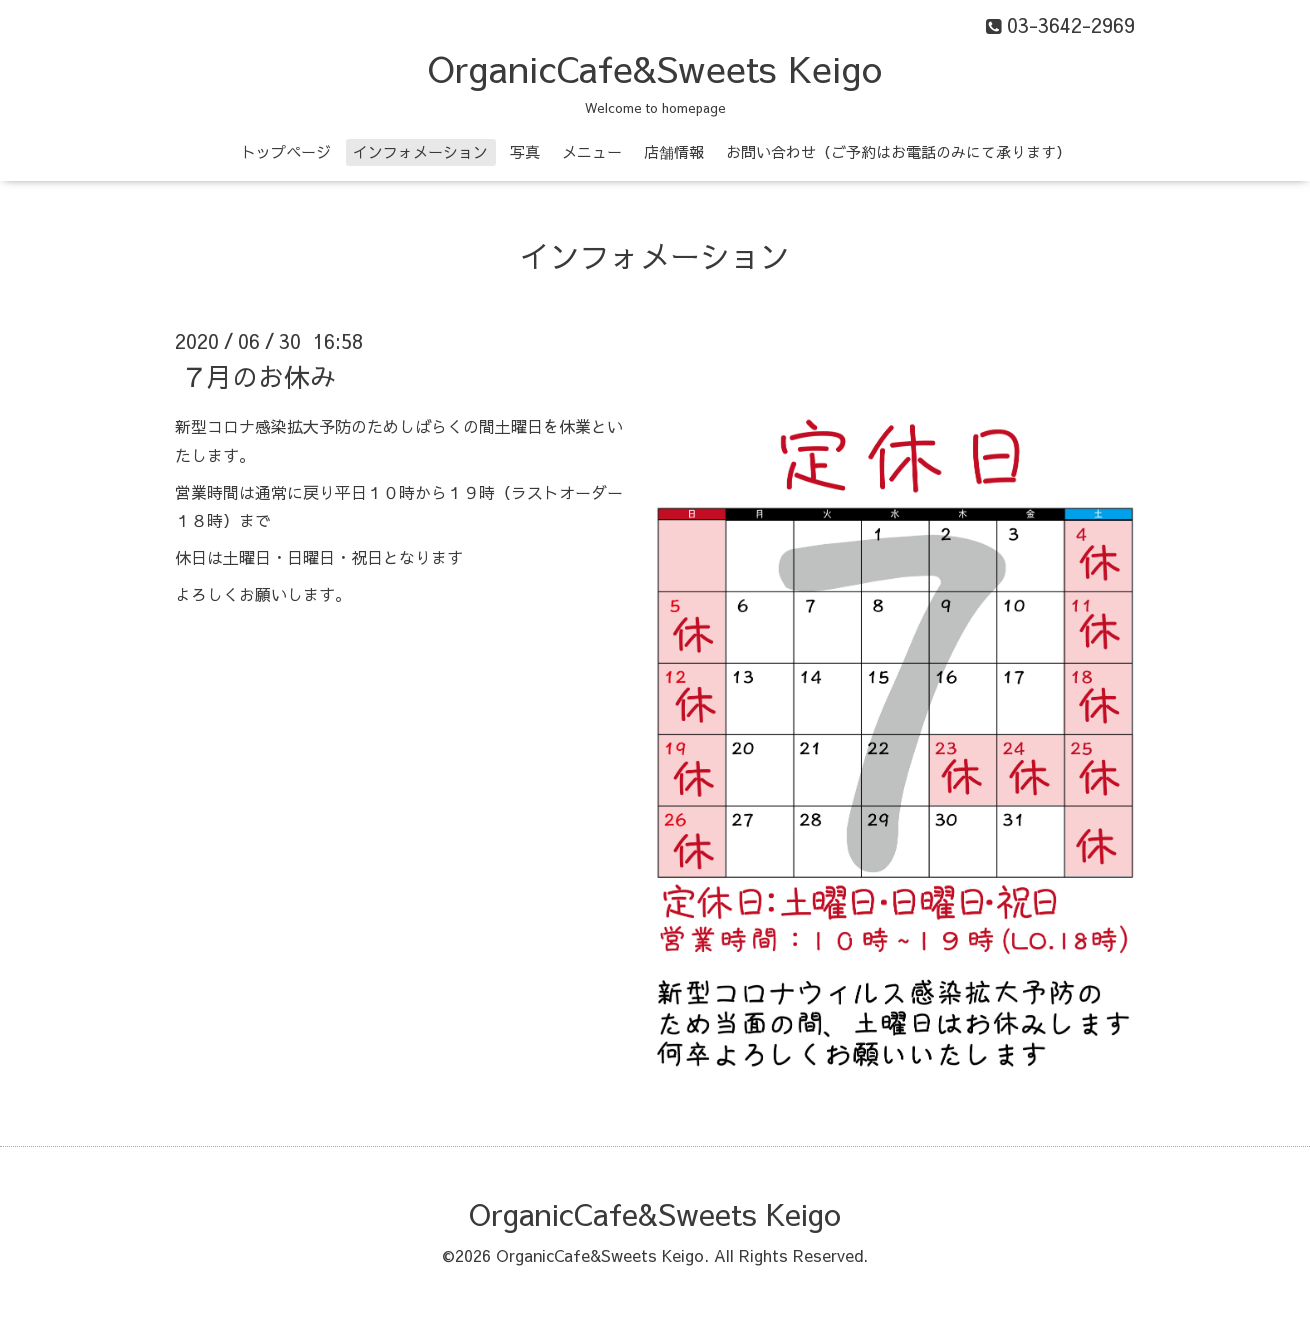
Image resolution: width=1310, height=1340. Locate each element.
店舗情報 (674, 151)
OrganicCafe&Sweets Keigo (655, 68)
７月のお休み (258, 376)
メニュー (592, 151)
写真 (525, 151)
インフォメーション (420, 151)
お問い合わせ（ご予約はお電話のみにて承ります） (898, 151)
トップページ (286, 151)
